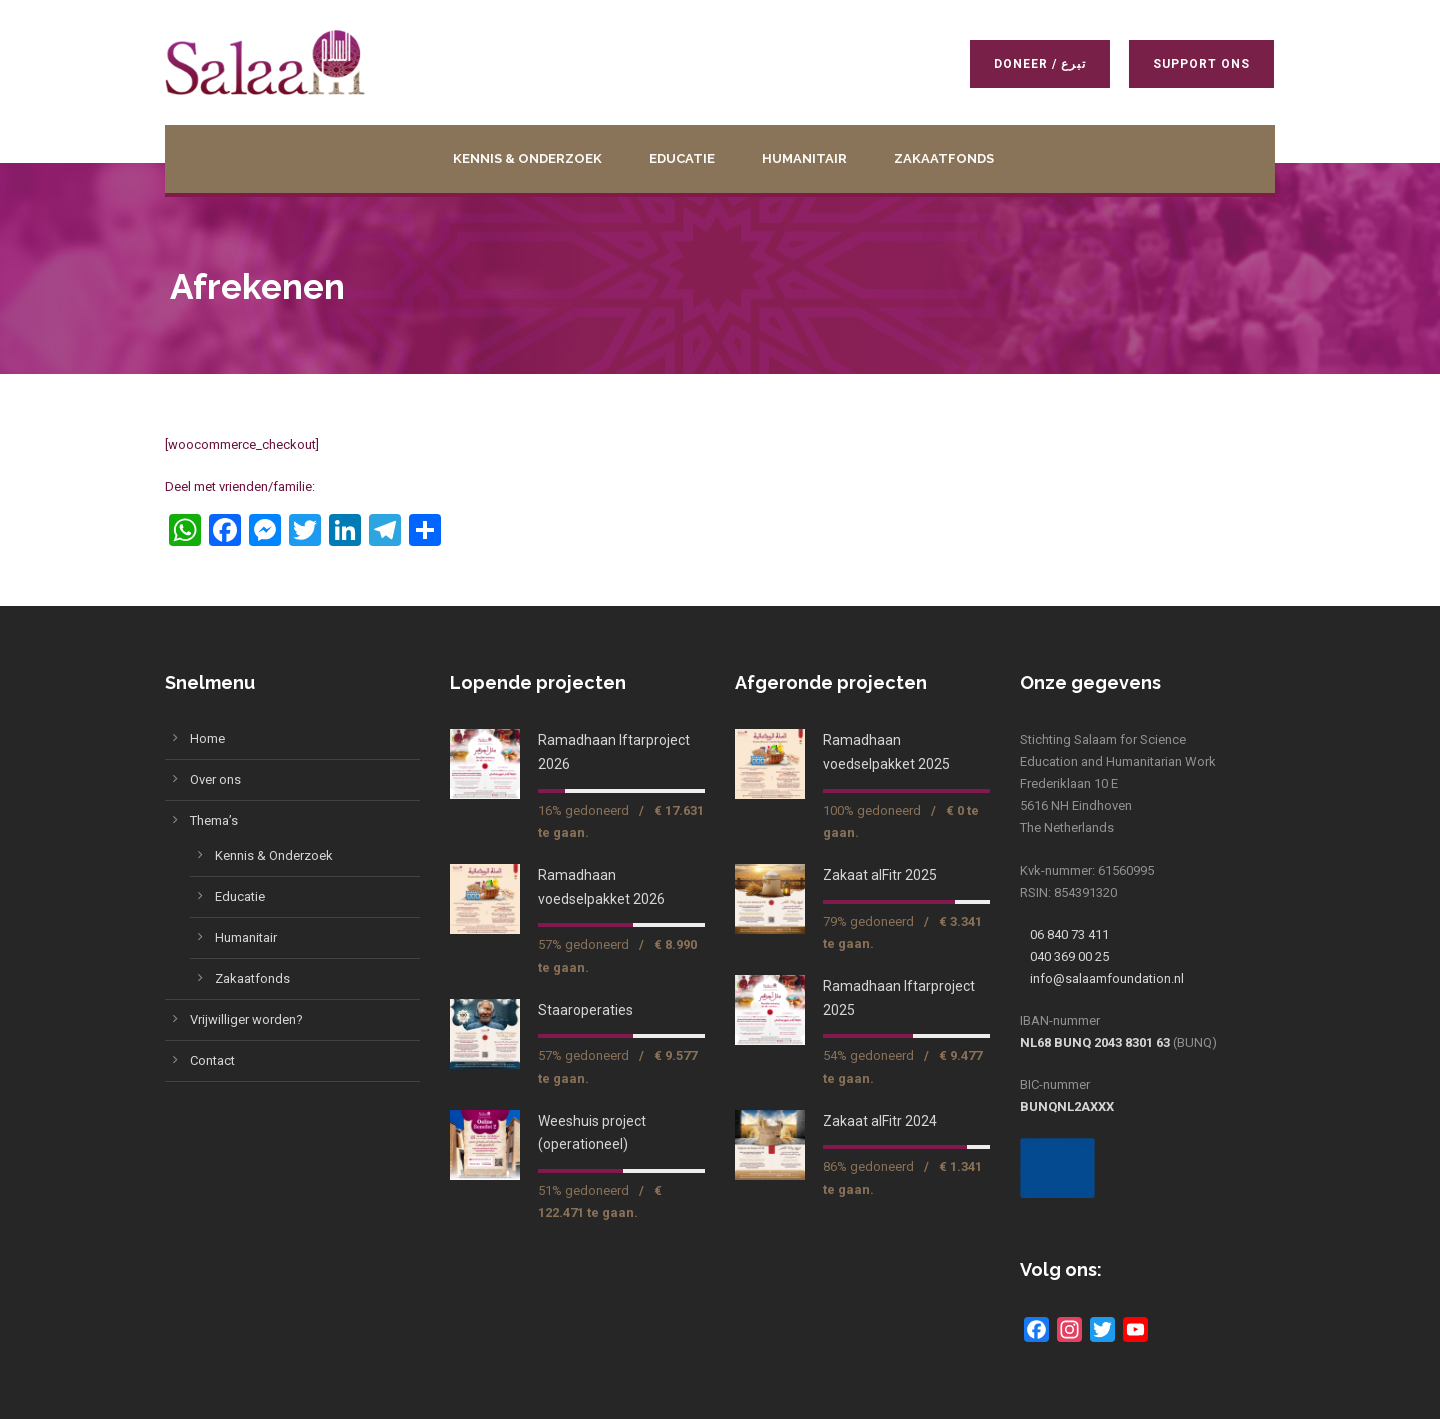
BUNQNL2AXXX (1067, 1106)
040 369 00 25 (1069, 956)
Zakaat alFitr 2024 (880, 1121)
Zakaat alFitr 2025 (880, 875)
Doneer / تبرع (1041, 64)
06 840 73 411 (1069, 934)
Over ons (215, 779)
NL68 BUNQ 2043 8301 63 (1095, 1042)
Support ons (1202, 64)
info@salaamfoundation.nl (1107, 978)
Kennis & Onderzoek (527, 158)
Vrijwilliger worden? (246, 1019)
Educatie (682, 158)
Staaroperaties (585, 1010)
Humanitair (804, 158)
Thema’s (214, 820)
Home (207, 738)
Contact (212, 1060)
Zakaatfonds (944, 158)
